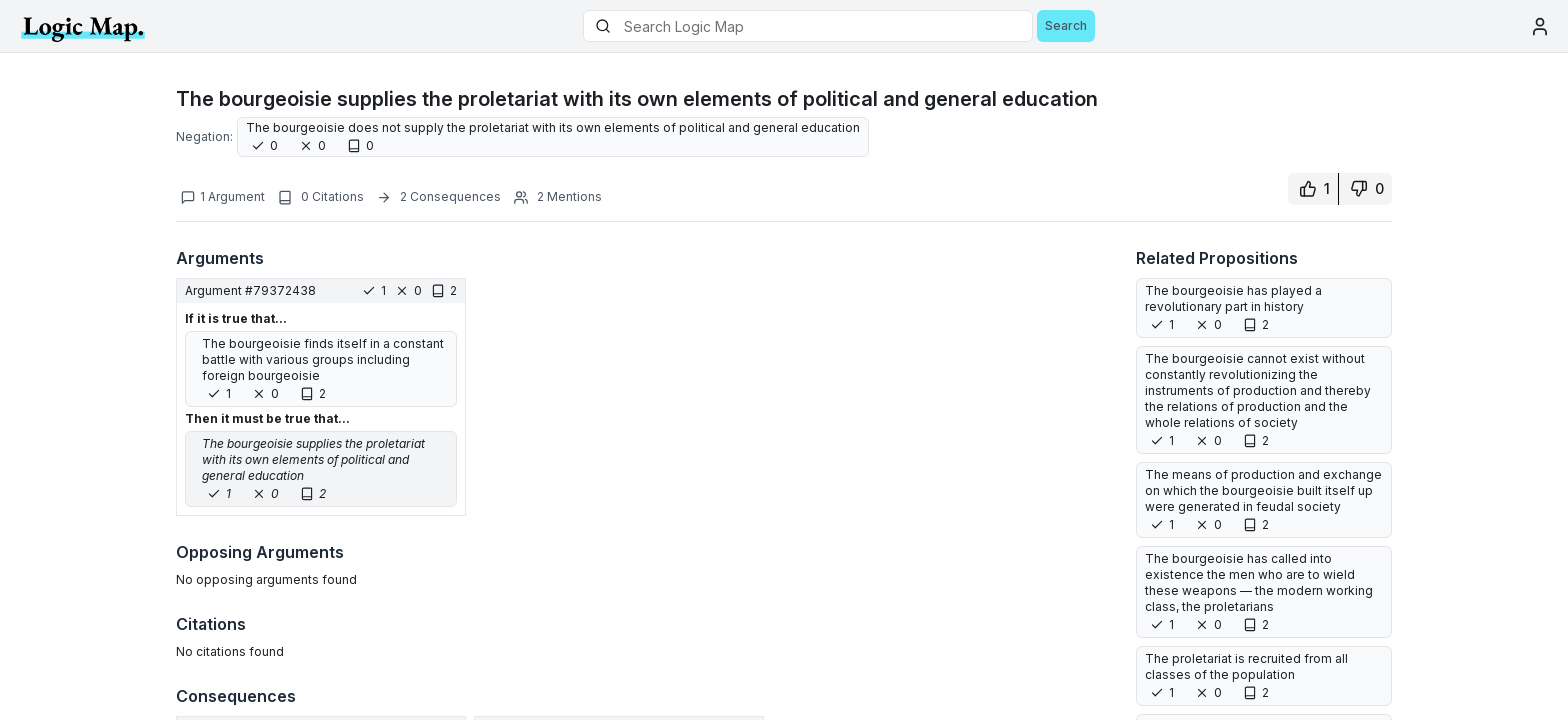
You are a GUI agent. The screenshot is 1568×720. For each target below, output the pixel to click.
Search (1066, 25)
